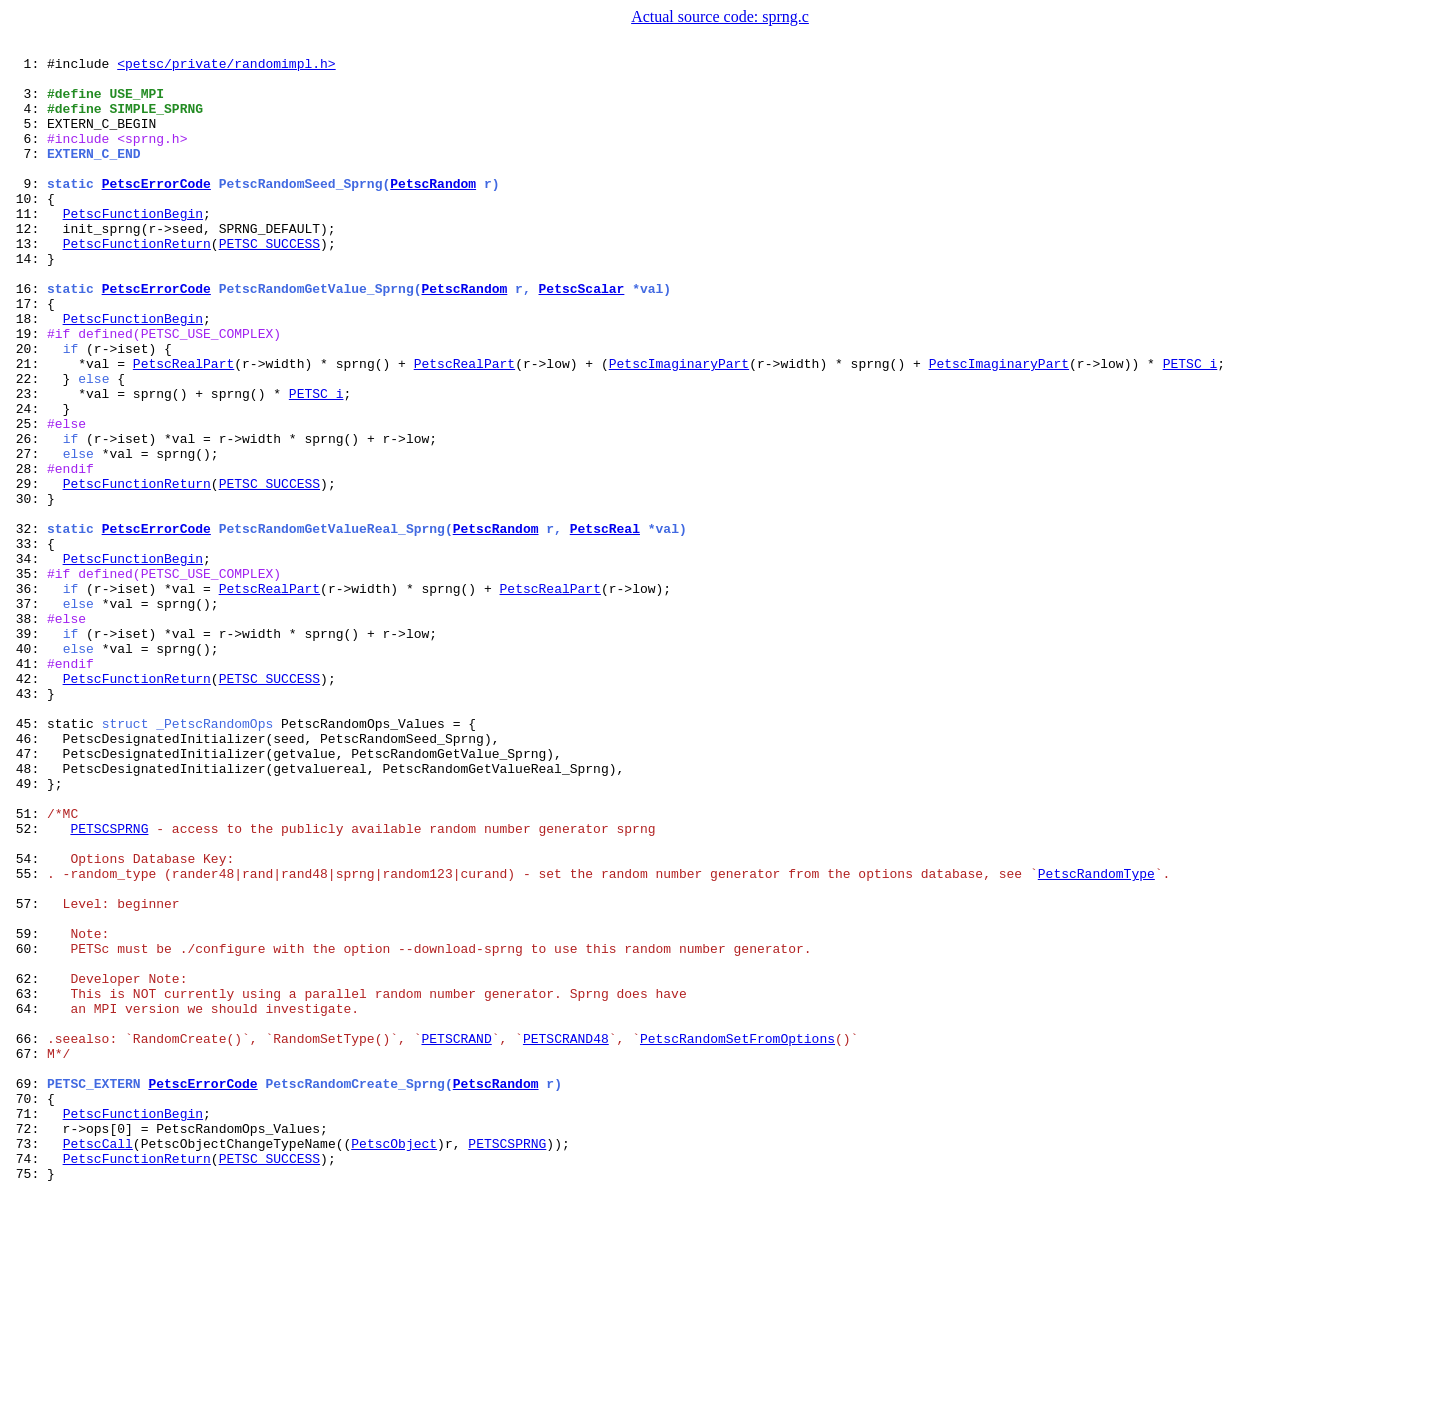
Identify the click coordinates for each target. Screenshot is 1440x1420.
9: (27, 210)
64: (27, 1200)
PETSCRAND (456, 1236)
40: (27, 768)
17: (27, 354)
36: (27, 696)
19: (27, 390)
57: (27, 1074)
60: (27, 1128)
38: (27, 732)
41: (27, 786)
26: (27, 516)
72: (27, 1344)
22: (27, 444)
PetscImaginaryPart (679, 426)
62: (27, 1164)
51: (27, 966)
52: (27, 984)
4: (27, 120)
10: (27, 228)
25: (27, 498)
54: (27, 1020)
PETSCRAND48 (566, 1236)
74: (27, 1380)
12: (27, 264)
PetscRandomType (1096, 1038)
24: (27, 480)
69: (27, 1290)
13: (27, 282)
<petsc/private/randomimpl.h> (226, 66)
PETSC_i (1189, 426)
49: (27, 930)
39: (27, 750)
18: (27, 372)
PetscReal (605, 624)
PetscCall (98, 1362)
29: (27, 570)
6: (27, 156)
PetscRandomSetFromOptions (737, 1236)
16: (27, 336)
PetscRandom (433, 210)
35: (27, 678)
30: (27, 588)
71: (27, 1326)
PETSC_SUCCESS (269, 282)
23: (27, 462)
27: (27, 534)
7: (27, 174)
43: (27, 822)
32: (27, 624)
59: (27, 1110)
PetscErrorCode (156, 210)
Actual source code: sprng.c (720, 16)
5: (27, 138)
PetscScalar (581, 336)
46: (27, 876)
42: (27, 804)
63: (27, 1182)
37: (27, 714)
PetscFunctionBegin (133, 246)
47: (27, 894)
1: (27, 66)
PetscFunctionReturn (137, 282)
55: (27, 1038)
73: (27, 1362)
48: (27, 912)
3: (27, 102)
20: (27, 408)
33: (27, 642)
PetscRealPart (183, 426)
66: (27, 1236)
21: (27, 426)
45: (27, 858)
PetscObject (394, 1362)
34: (27, 660)
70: (27, 1308)
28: (27, 552)
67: (27, 1254)
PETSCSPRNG (109, 984)
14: (27, 300)
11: (27, 246)
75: (27, 1398)
